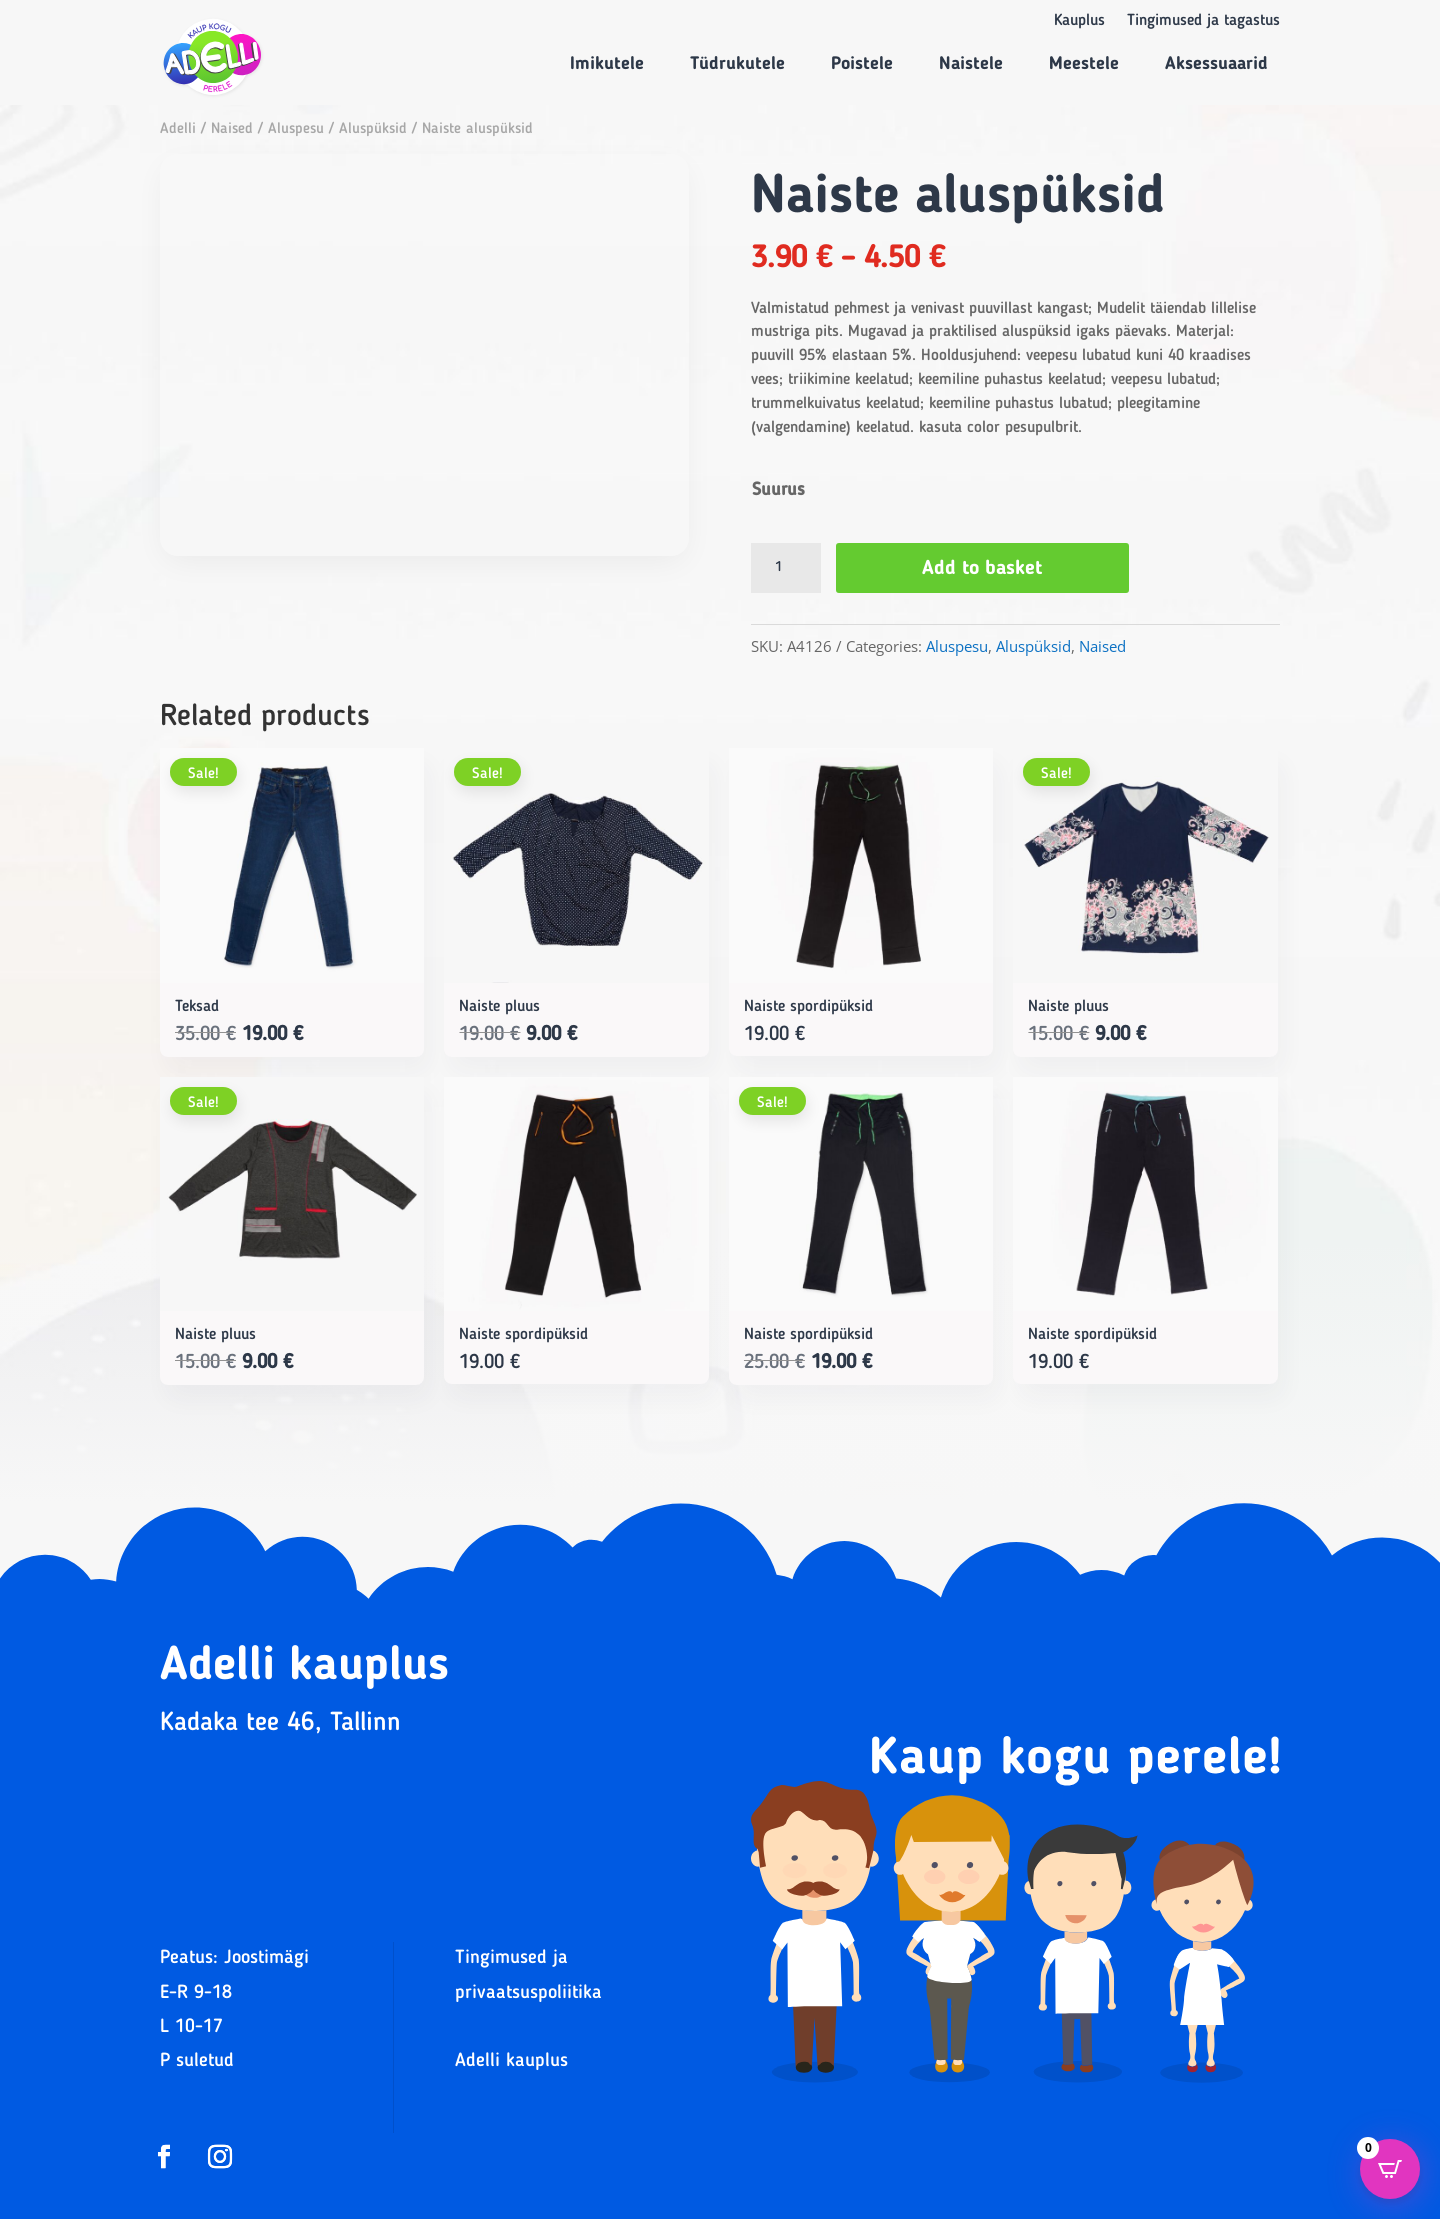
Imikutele (607, 64)
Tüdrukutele (737, 64)
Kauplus (1079, 21)
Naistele (971, 64)
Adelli (178, 129)
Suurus (778, 490)
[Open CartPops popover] (1390, 2169)
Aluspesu (296, 129)
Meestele (1084, 64)
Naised (232, 129)
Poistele (862, 64)
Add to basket (983, 569)
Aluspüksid (373, 129)
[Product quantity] (786, 568)
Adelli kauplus (511, 2061)
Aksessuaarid (1216, 64)
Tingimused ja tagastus (1203, 21)
